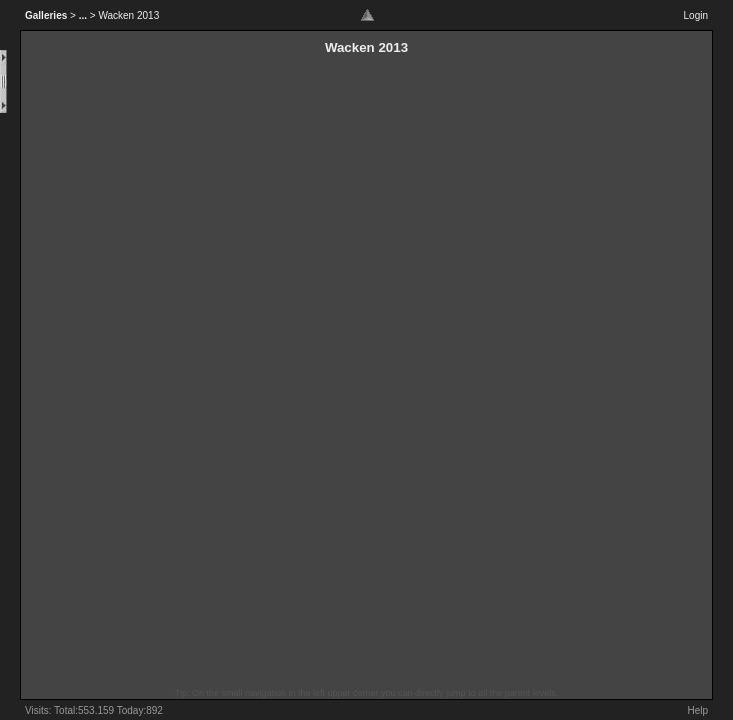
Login (696, 15)
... (83, 15)
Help (697, 710)
